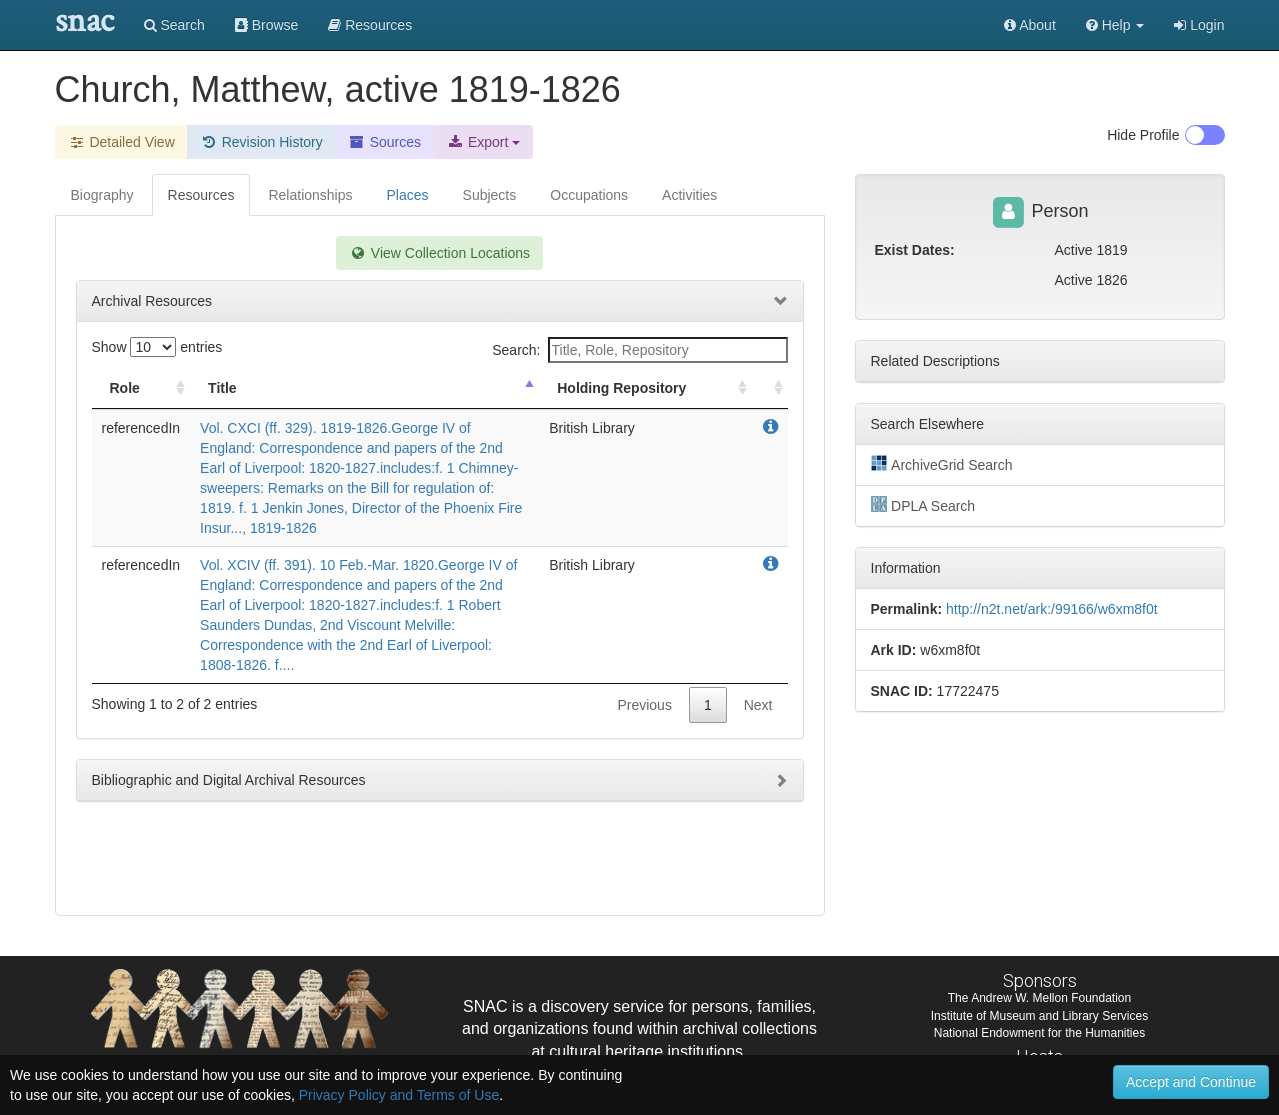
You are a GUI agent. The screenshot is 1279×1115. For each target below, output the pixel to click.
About (1030, 25)
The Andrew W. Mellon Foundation (1039, 998)
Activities (689, 195)
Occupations (589, 195)
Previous (644, 705)
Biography (102, 195)
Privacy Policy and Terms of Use (399, 1095)
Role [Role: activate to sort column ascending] (125, 388)
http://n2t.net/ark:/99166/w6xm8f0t (1052, 609)
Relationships (310, 195)
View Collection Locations (439, 253)
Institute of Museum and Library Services (1039, 1016)
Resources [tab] (201, 195)
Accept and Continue (1191, 1082)
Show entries (157, 347)
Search (174, 25)
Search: (639, 350)
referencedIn (141, 428)
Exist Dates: (915, 250)
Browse (267, 25)
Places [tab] (408, 195)
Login (1199, 25)
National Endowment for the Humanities (1039, 1033)
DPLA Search (923, 505)
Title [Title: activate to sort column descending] (222, 388)
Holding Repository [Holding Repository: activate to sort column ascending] (621, 388)
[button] (1115, 25)
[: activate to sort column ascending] (770, 388)
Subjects (490, 195)
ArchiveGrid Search (942, 464)
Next (758, 705)
